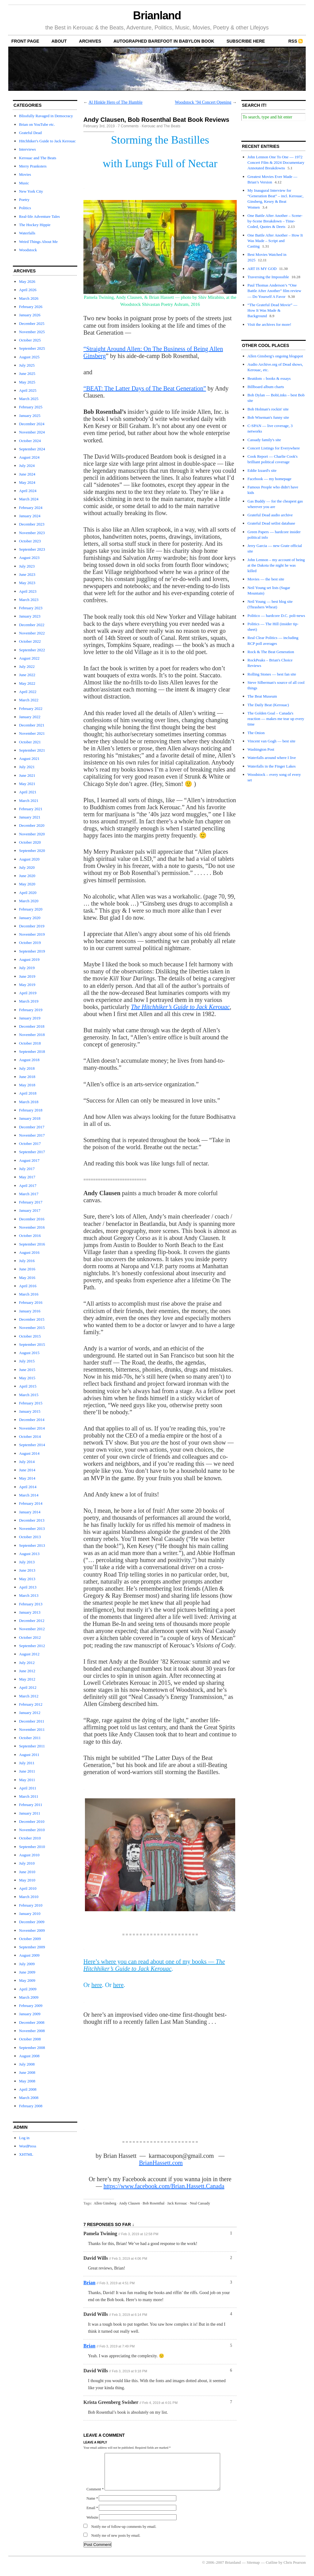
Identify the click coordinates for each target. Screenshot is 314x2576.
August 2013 (29, 1553)
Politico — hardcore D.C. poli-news (276, 615)
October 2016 (30, 1235)
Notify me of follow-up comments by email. (123, 2534)
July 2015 (27, 1361)
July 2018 (27, 1068)
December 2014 (31, 1419)
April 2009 (27, 1989)
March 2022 (28, 700)
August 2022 (29, 658)
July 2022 (27, 666)
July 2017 (27, 1168)
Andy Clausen (129, 2203)
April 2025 (27, 390)
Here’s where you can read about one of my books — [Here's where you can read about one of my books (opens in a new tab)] (154, 1965)
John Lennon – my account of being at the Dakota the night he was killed (276, 565)
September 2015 (32, 1344)
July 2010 (27, 1863)
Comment (95, 2496)
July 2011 (26, 1763)
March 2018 (28, 1101)
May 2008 (27, 2081)
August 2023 (29, 557)
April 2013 (27, 1587)
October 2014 (30, 1436)
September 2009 (32, 1947)
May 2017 (27, 1177)
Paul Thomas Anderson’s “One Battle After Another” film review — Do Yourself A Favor (274, 290)
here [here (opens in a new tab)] (96, 1984)
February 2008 (30, 2106)
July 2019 (27, 967)
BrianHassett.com (161, 2162)
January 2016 (29, 1311)
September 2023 (32, 549)
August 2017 (29, 1160)
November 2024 (32, 432)
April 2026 (27, 289)
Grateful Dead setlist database (271, 523)
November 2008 (32, 2030)
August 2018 (29, 1059)
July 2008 (27, 2064)
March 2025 (28, 398)
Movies (25, 174)
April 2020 (27, 892)
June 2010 (27, 1871)
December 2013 (31, 1520)
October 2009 (30, 1938)
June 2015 (27, 1369)
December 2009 (31, 1921)
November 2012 (32, 1629)
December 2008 (31, 2022)
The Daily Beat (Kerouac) (268, 705)
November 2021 (32, 733)
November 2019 (32, 934)
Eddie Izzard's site (262, 470)
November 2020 (32, 834)
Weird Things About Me (38, 241)
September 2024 (32, 449)
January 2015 (29, 1411)
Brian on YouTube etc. (37, 124)
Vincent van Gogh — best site (271, 741)
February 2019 (30, 1009)
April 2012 (27, 1687)
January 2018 (29, 1118)
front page (25, 41)
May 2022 (27, 683)
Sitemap (253, 2569)
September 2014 (32, 1444)
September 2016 (32, 1244)
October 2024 (30, 440)
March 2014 (28, 1495)
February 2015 (30, 1403)
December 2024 (31, 424)
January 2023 (29, 616)
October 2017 (30, 1143)
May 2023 (27, 582)
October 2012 (30, 1637)
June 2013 (27, 1570)
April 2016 (27, 1286)
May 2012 (27, 1679)
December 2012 (31, 1620)
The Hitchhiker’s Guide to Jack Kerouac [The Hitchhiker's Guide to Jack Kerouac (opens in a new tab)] (180, 1006)
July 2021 (27, 766)
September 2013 (32, 1545)
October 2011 (30, 1737)
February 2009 (30, 2005)
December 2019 (31, 926)
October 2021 (30, 742)
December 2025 (31, 323)
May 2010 (27, 1880)
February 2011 (30, 1804)
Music (24, 183)
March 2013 (28, 1595)
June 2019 (27, 976)
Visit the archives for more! (269, 324)
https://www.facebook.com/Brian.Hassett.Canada (163, 2186)
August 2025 (29, 357)
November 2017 (32, 1135)
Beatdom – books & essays (269, 378)
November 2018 (32, 1034)
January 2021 (29, 817)
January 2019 (29, 1018)
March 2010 (28, 1896)
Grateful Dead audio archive (270, 515)
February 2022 (30, 708)
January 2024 (29, 516)
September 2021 (32, 750)
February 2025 (30, 407)
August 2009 (29, 1955)
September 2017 (32, 1151)
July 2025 (27, 365)
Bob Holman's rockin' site (268, 409)
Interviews (27, 149)
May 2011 (27, 1779)
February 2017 (30, 1202)
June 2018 (27, 1076)
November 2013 (32, 1528)
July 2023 (27, 566)
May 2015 (27, 1378)
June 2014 (27, 1470)
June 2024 (27, 474)
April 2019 (27, 993)
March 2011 (28, 1796)
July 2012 (27, 1662)
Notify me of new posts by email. (115, 2543)
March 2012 (28, 1696)
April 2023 (27, 591)
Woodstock (28, 250)
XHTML (26, 2154)
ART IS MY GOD (262, 268)
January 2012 (29, 1712)
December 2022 (31, 624)
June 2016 (27, 1269)
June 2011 (27, 1771)
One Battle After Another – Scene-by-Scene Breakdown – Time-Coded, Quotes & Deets (274, 221)
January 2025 (29, 415)
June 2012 (27, 1671)
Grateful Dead (30, 132)
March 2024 (28, 499)
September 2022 (32, 650)
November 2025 (32, 331)
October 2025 (30, 340)
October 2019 (30, 942)
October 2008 (30, 2039)
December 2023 (31, 524)
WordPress (27, 2146)
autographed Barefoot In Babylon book (163, 41)
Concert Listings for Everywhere (273, 448)
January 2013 (29, 1612)
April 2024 (27, 490)
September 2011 (32, 1746)
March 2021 (28, 800)
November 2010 (32, 1829)
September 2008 (32, 2047)
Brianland (157, 15)
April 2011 (27, 1788)
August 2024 (29, 457)
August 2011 (29, 1754)
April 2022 (27, 691)
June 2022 (27, 674)
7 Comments (128, 126)
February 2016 (30, 1302)
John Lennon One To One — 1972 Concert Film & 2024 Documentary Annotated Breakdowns (275, 162)
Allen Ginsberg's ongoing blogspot (275, 356)
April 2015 (27, 1386)
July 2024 (27, 465)
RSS (292, 41)
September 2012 (32, 1645)
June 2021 (27, 775)
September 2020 (32, 850)
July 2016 (27, 1260)
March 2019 (28, 1001)
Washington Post (260, 749)
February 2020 (30, 909)
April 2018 (27, 1093)
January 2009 (29, 2014)
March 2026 (28, 298)
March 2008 (28, 2097)
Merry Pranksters (33, 166)
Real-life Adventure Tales (39, 216)
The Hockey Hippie (35, 224)
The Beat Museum (262, 696)
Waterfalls (27, 233)
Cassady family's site (264, 439)
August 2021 (29, 758)
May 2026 (27, 281)
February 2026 (30, 306)
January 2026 (29, 315)
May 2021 (27, 783)
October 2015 (30, 1336)
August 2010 (29, 1855)
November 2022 (32, 633)
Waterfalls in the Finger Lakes (271, 766)
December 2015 (31, 1319)
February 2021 (30, 809)
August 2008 (29, 2056)
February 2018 (30, 1110)
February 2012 (30, 1704)
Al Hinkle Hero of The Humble (116, 102)
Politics (25, 208)
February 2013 (30, 1604)
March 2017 (28, 1194)
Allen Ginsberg (105, 2203)
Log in (24, 2137)
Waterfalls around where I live (271, 757)
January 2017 (29, 1210)
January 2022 (29, 716)
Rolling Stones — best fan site (271, 674)
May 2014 (27, 1478)
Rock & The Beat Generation (270, 651)
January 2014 (29, 1512)
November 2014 (32, 1428)
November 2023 (32, 532)
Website (92, 2525)
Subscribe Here (246, 41)
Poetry (24, 199)
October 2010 (30, 1838)
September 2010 (32, 1846)
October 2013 (30, 1536)
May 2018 (27, 1085)
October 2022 (30, 641)
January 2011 (29, 1813)
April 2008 (27, 2089)
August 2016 (29, 1252)
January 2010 (29, 1913)
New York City (31, 191)
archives (90, 41)
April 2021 (27, 792)
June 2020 (27, 875)
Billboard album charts (265, 386)
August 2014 (29, 1453)
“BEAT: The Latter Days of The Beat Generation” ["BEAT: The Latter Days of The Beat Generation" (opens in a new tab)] (144, 388)
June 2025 (27, 373)
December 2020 (31, 825)
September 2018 (32, 1051)
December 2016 (31, 1219)
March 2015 (28, 1394)
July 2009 (27, 1964)
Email (92, 2515)
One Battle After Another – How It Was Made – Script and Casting (275, 240)
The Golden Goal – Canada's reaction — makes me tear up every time (275, 718)
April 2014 (27, 1486)
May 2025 (27, 382)
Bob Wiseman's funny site (268, 417)
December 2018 (31, 1026)
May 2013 (27, 1579)
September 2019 (32, 951)
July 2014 (27, 1461)
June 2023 (27, 574)
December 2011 (31, 1721)
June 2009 (27, 1972)
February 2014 (30, 1503)
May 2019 (27, 984)
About (59, 41)
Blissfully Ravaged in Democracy (46, 116)
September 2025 (32, 348)
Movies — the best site (265, 579)
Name (92, 2506)
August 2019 (29, 959)
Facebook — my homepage (269, 478)
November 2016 (32, 1227)
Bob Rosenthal (153, 2203)
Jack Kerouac (177, 2203)
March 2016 (28, 1294)
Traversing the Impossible (268, 277)
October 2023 (30, 541)
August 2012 (29, 1654)
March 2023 (28, 599)
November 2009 (32, 1930)
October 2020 (30, 842)
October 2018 (30, 1043)
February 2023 (30, 608)
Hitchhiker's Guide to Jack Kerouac (47, 141)
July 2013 (27, 1562)
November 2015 (32, 1327)
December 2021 (31, 725)
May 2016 (27, 1277)
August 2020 (29, 859)
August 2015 (29, 1352)
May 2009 (27, 1980)
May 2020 (27, 884)
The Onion (256, 732)
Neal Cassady (200, 2203)
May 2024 (27, 482)
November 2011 (32, 1729)
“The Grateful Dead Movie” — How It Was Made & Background (272, 310)
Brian (89, 2282)
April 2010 (27, 1888)
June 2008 (27, 2072)
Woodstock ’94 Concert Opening (203, 102)
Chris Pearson (294, 2569)
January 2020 (29, 917)
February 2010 (30, 1905)
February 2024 (30, 507)
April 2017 (27, 1185)
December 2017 (31, 1127)
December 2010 (31, 1821)
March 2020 (28, 901)
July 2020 (27, 867)
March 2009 (28, 1997)
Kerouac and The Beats (37, 158)
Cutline (272, 2569)
